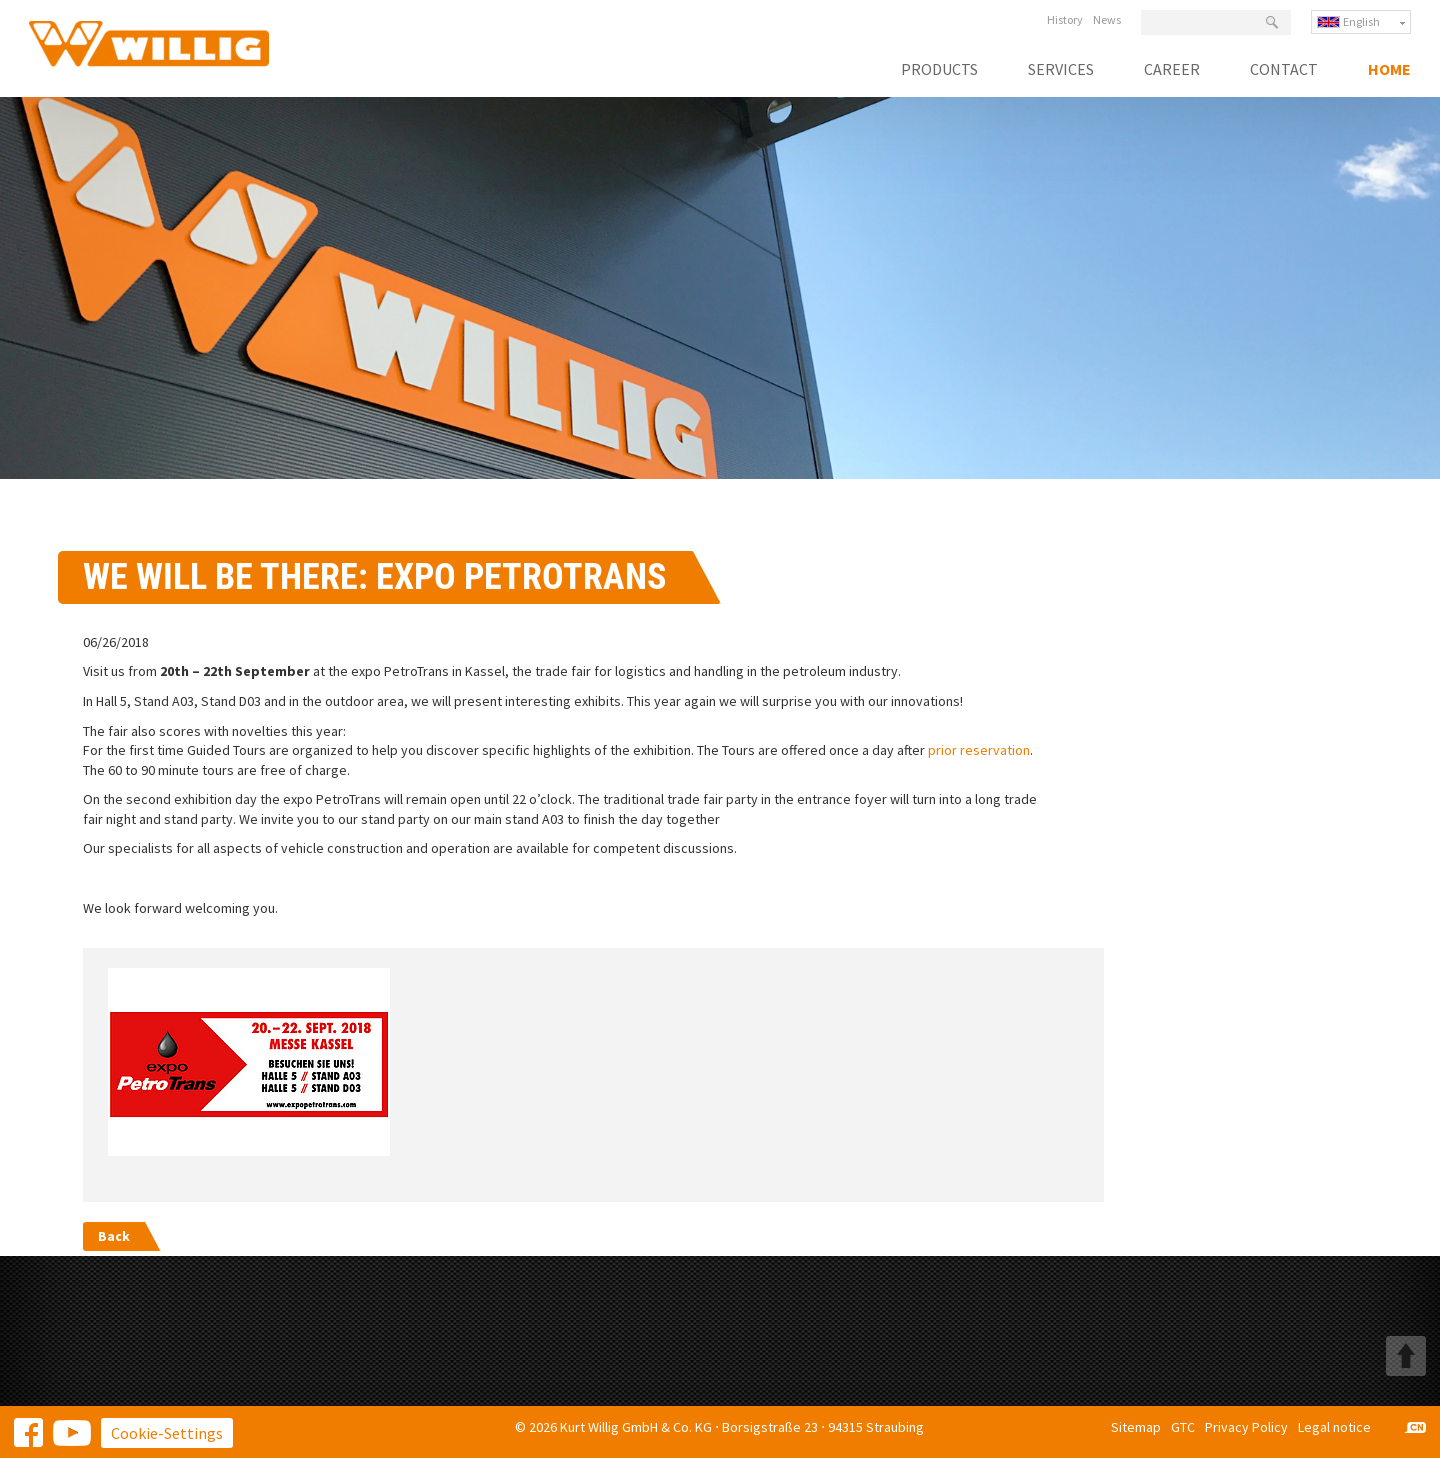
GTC (1183, 1427)
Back (114, 1236)
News (1107, 19)
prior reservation (979, 750)
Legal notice (1334, 1427)
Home (1389, 69)
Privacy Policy (1246, 1427)
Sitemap (1136, 1427)
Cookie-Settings (167, 1433)
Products (939, 69)
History (1065, 19)
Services (1061, 69)
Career (1172, 69)
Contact (1284, 69)
